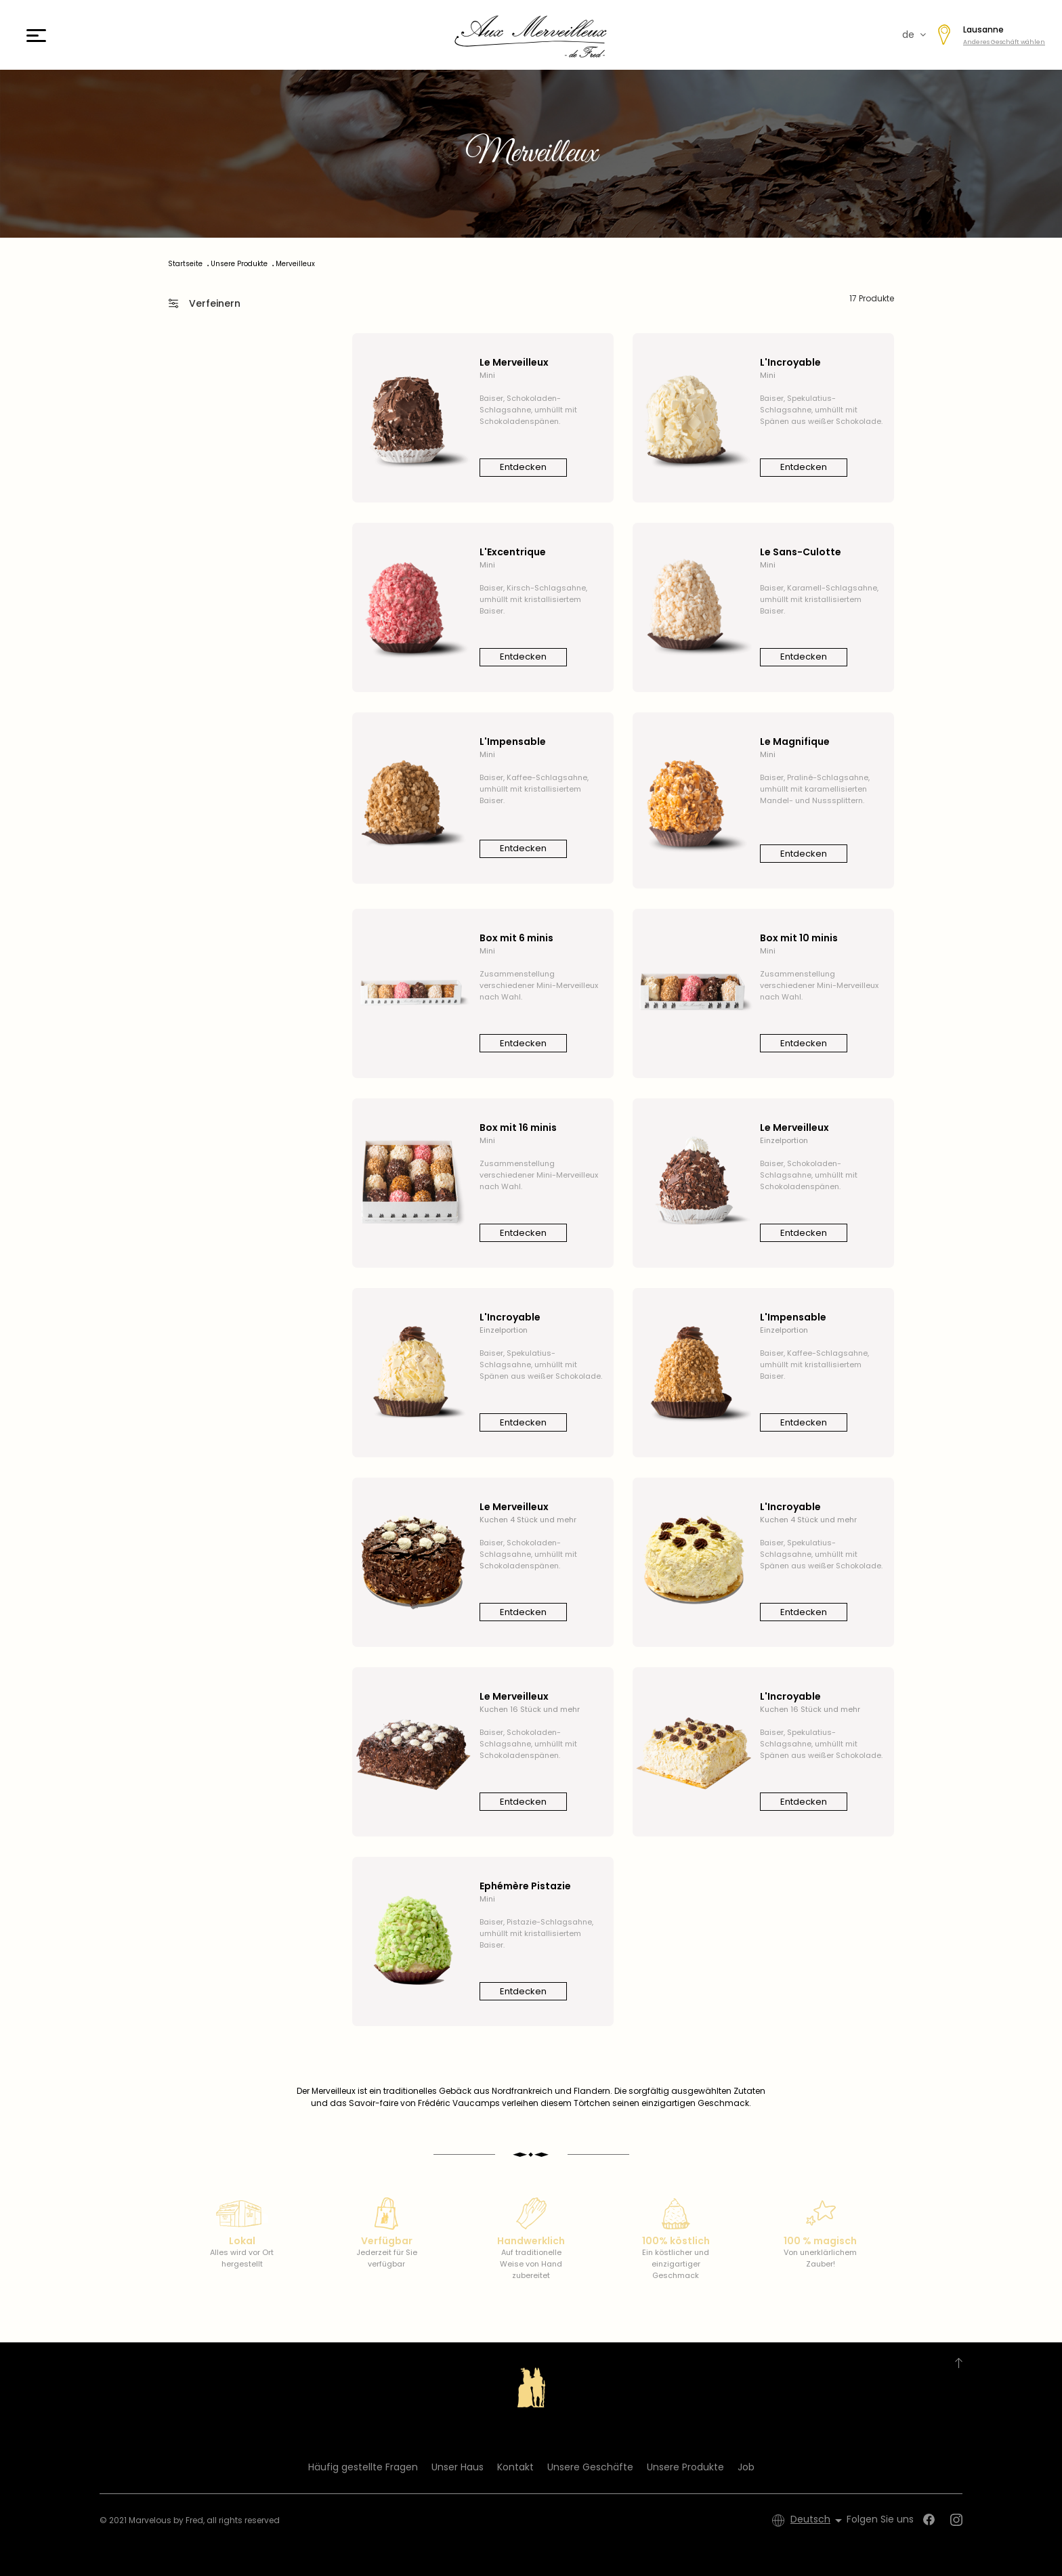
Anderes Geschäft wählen (1004, 42)
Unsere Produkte (685, 2467)
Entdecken (523, 466)
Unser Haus (457, 2467)
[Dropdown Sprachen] (818, 2520)
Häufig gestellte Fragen (363, 2467)
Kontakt (515, 2467)
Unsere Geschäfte (590, 2467)
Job (746, 2467)
